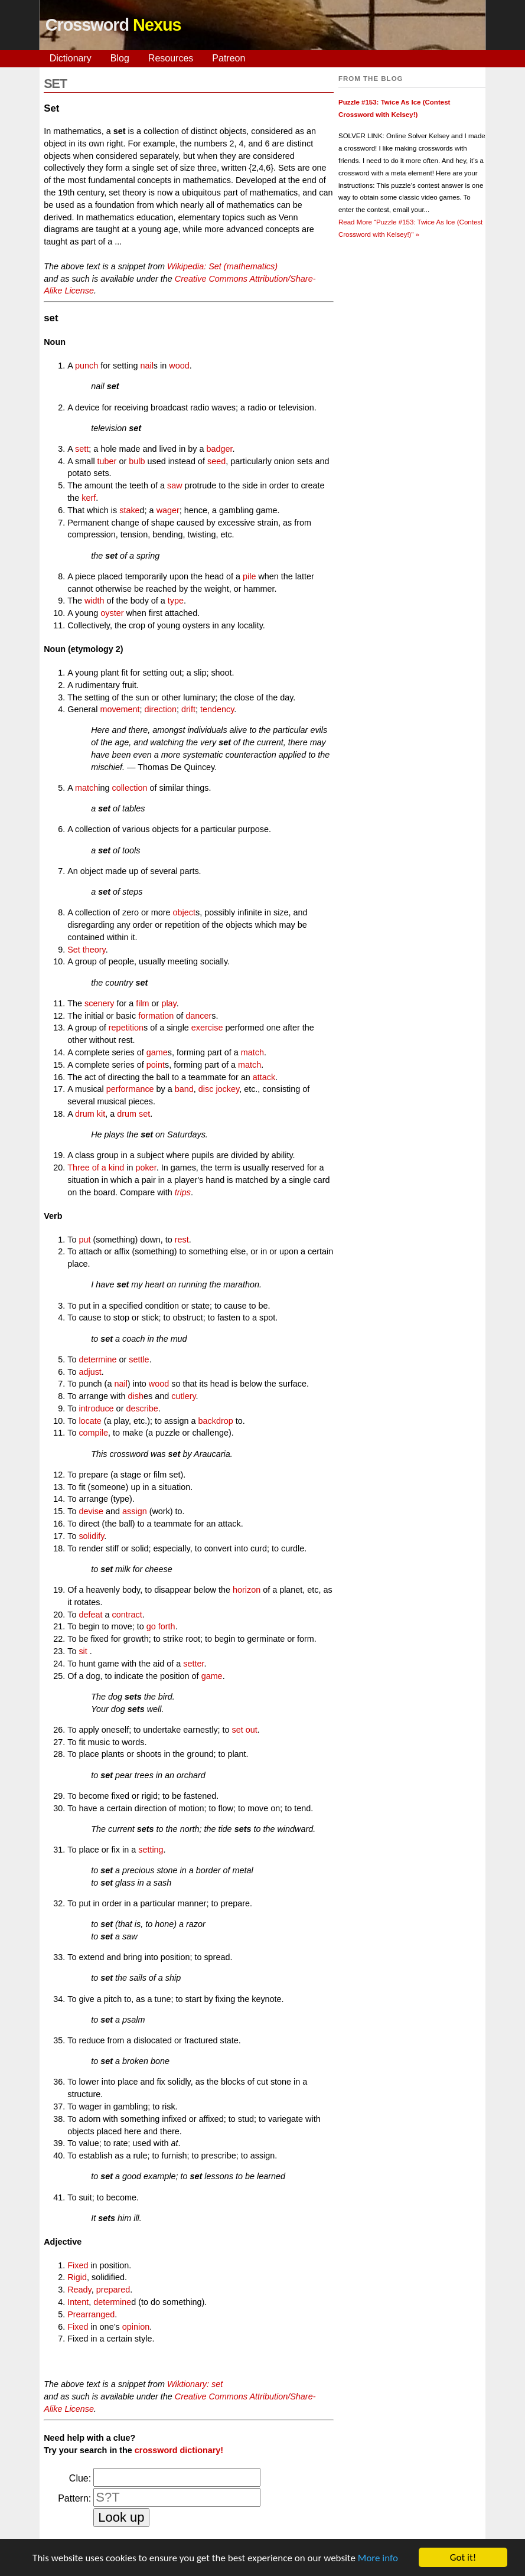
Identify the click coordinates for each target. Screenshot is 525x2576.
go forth (160, 1626)
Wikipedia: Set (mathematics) (222, 266)
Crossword (113, 24)
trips (183, 1192)
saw (174, 485)
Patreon (228, 58)
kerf (88, 498)
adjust (90, 1372)
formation (156, 1015)
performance (130, 1089)
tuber (107, 461)
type (176, 600)
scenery (99, 1003)
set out (244, 1729)
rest (182, 1239)
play (168, 1003)
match (86, 788)
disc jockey (218, 1089)
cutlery (183, 1396)
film (142, 1003)
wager (168, 510)
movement (119, 709)
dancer (198, 1015)
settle (139, 1359)
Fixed (77, 2265)
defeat (90, 1614)
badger (219, 449)
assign (134, 1511)
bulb (137, 461)
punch (86, 365)
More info (378, 2565)
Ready (79, 2289)
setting (150, 1849)
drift (188, 709)
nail (146, 365)
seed (216, 461)
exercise (207, 1027)
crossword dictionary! (179, 2450)
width (94, 600)
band (184, 1089)
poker (145, 1167)
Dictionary (71, 58)
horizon (246, 1589)
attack (264, 1077)
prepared (113, 2289)
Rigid (77, 2277)
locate (90, 1421)
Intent (78, 2302)
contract (127, 1614)
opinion (135, 2327)
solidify (91, 1536)
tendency (217, 709)
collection (129, 788)
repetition (126, 1027)
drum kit (90, 1114)
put (84, 1239)
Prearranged (91, 2314)
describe (142, 1408)
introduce (96, 1408)
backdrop (215, 1421)
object (184, 912)
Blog (119, 58)
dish (136, 1396)
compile (93, 1432)
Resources (170, 58)
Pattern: (74, 2498)
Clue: (80, 2478)
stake (129, 510)
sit (83, 1651)
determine (97, 1359)
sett (82, 449)
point (155, 1064)
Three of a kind (95, 1167)
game (157, 1052)
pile (249, 576)
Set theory (86, 949)
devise (91, 1511)
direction (161, 709)
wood (179, 365)
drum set (133, 1114)
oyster (111, 613)
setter (193, 1663)
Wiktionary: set (195, 2384)
